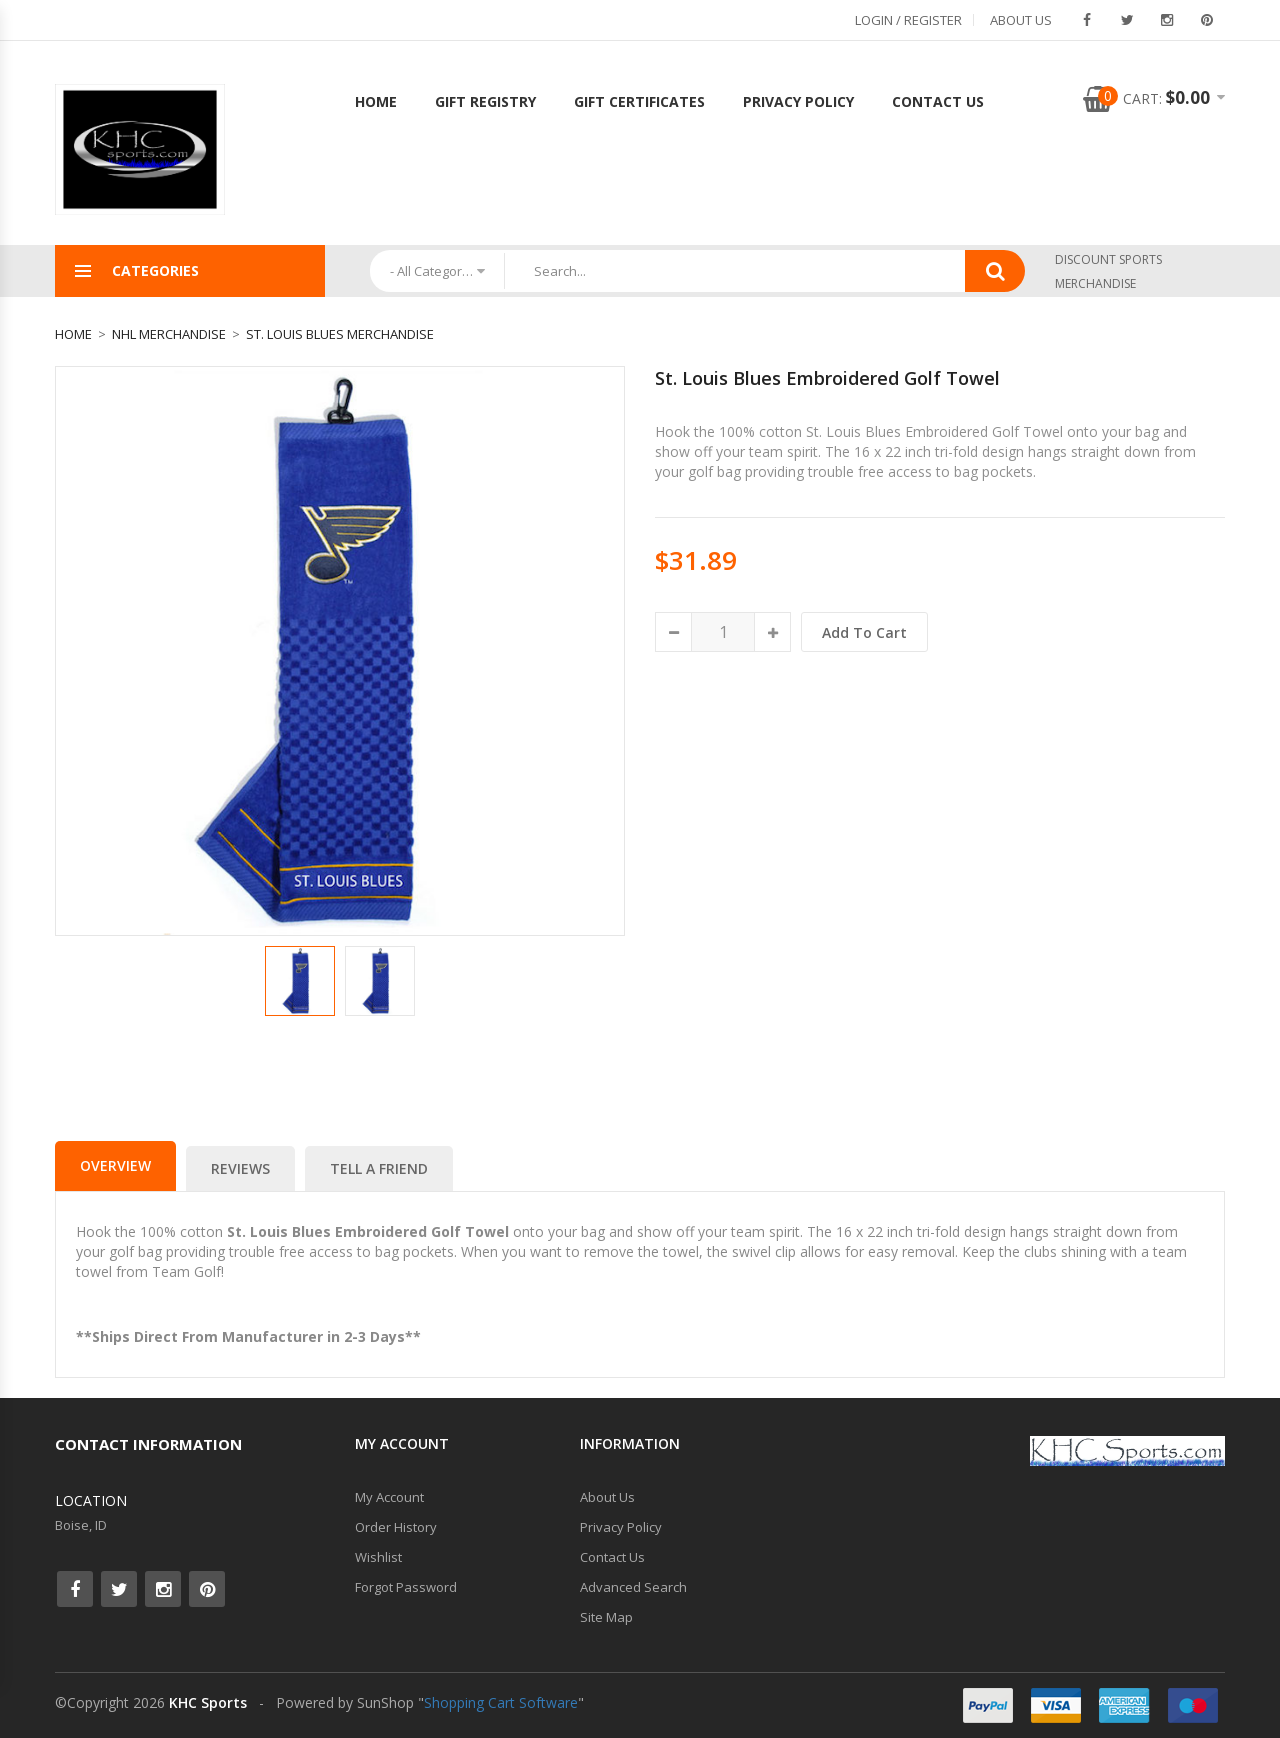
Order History (396, 1527)
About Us (1021, 20)
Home (376, 101)
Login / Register (908, 20)
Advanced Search (633, 1587)
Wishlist (378, 1557)
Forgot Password (406, 1587)
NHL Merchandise (169, 334)
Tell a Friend (379, 1168)
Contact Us (938, 101)
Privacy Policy (798, 101)
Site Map (606, 1617)
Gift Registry (485, 101)
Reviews (240, 1168)
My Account (389, 1497)
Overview (115, 1165)
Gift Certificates (639, 101)
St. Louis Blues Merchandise (340, 334)
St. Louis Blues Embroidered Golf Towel (827, 378)
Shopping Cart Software (501, 1702)
